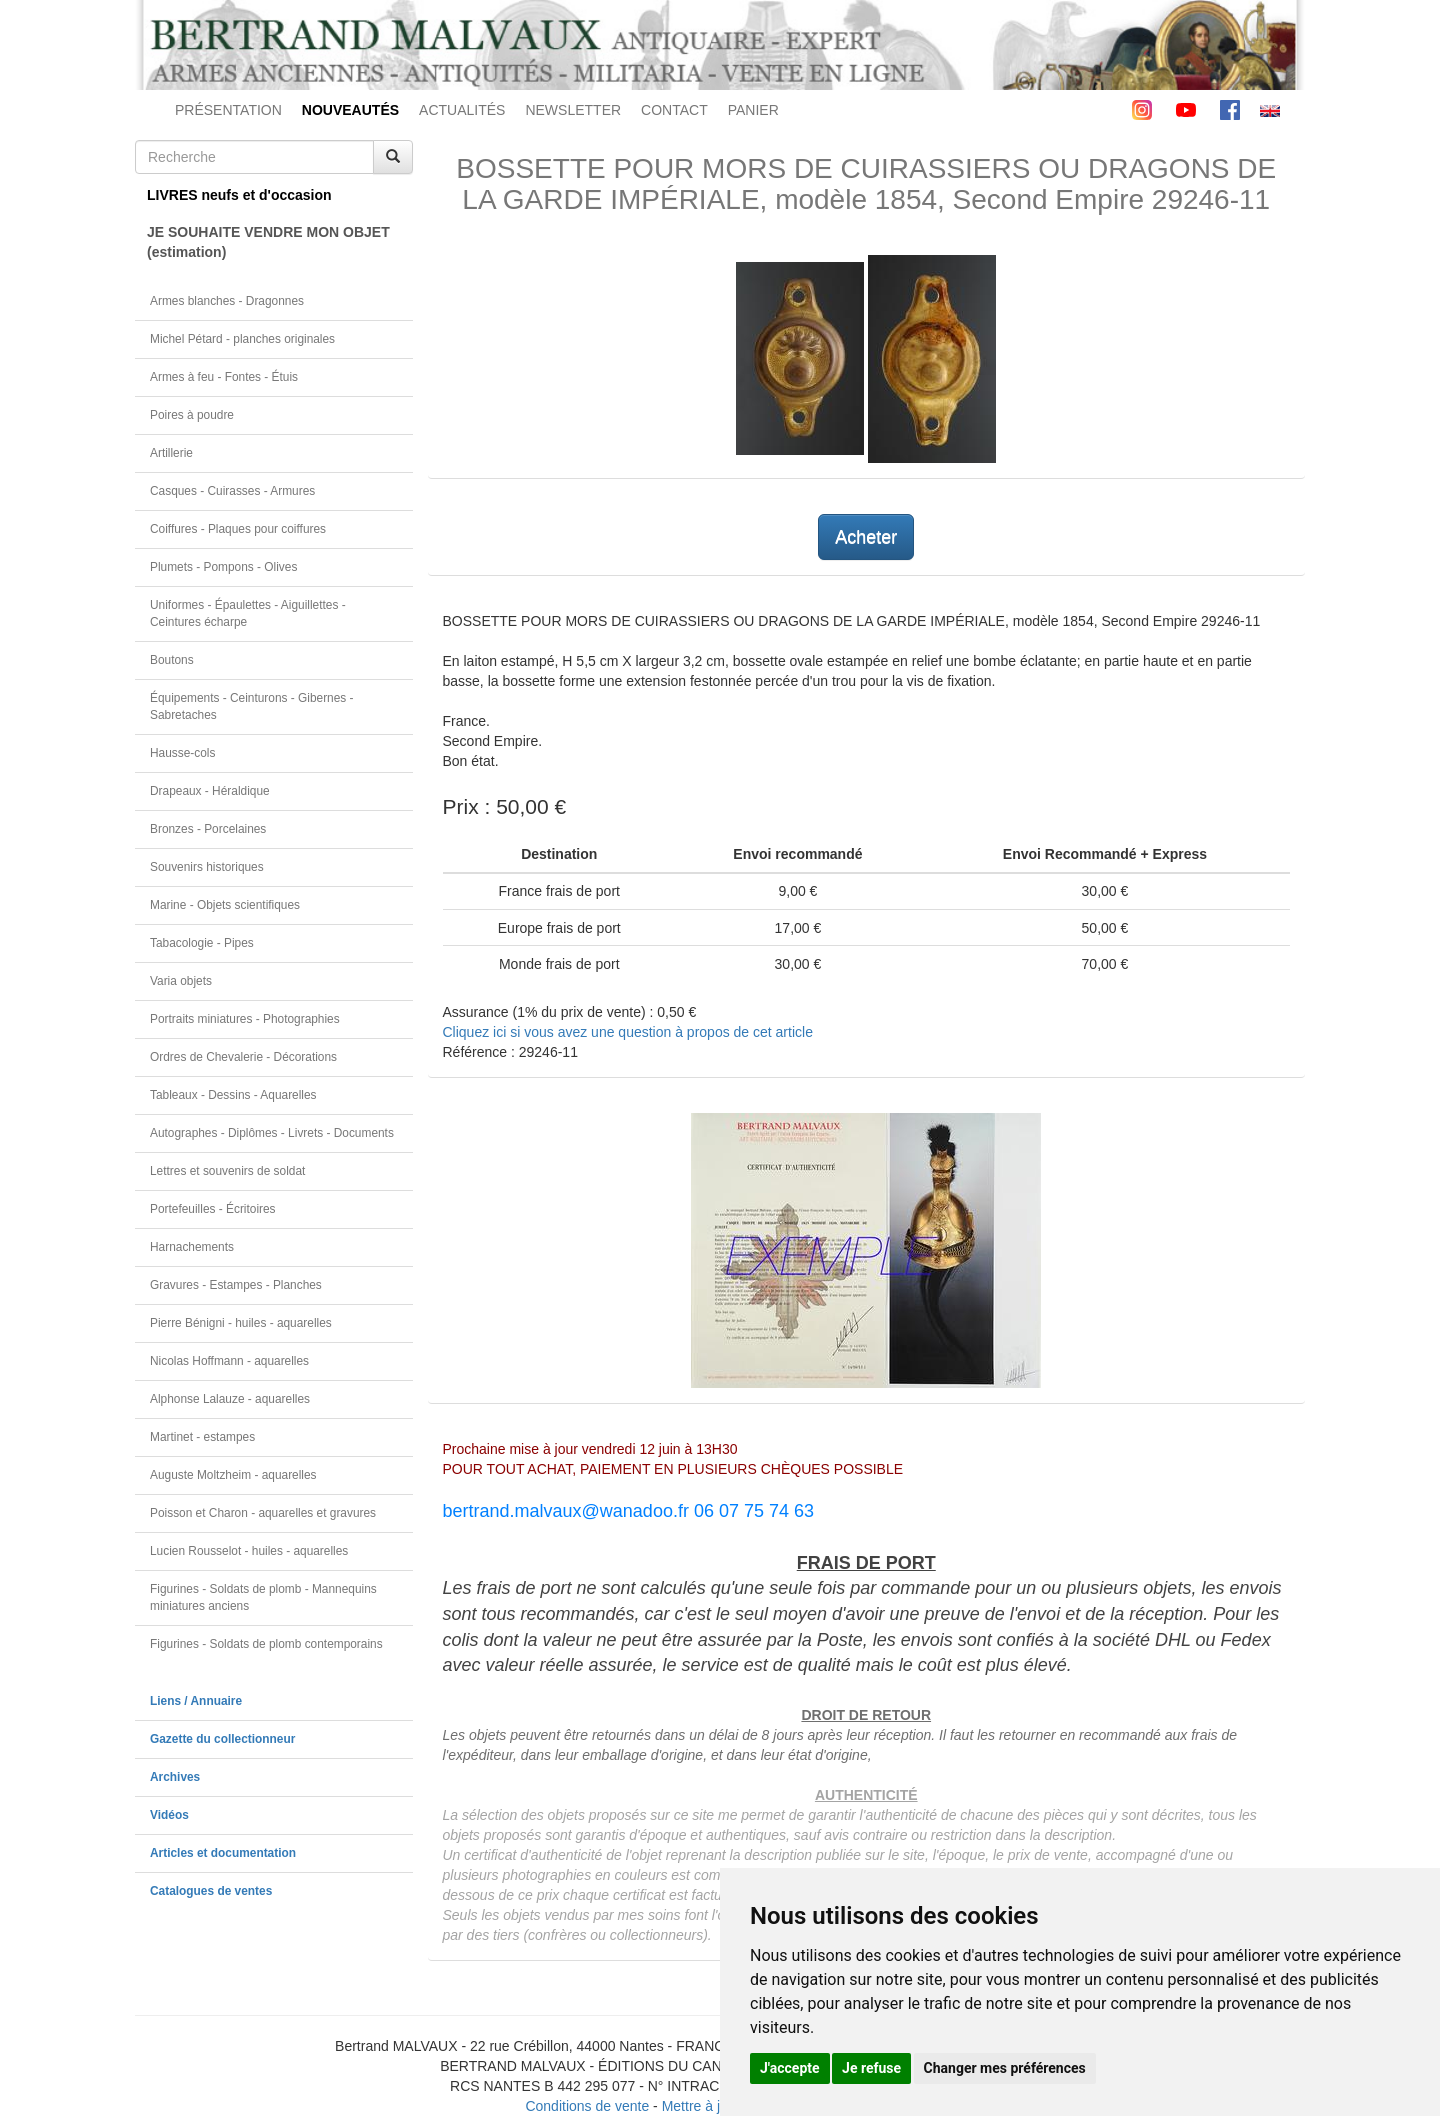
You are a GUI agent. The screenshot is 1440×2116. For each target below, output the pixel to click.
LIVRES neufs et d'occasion (239, 195)
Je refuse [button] (871, 2068)
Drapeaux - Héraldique (210, 791)
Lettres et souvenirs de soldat (227, 1171)
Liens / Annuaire (196, 1701)
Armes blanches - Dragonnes (227, 301)
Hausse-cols (182, 753)
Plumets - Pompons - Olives (223, 567)
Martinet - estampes (202, 1437)
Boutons (172, 660)
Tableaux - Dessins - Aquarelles (233, 1095)
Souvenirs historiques (207, 867)
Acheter (866, 537)
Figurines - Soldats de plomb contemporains (266, 1644)
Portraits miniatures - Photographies (245, 1019)
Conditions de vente (587, 2106)
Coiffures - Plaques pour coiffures (238, 529)
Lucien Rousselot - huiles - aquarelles (249, 1551)
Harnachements (192, 1247)
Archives (175, 1777)
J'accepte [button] (790, 2068)
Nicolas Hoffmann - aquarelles (229, 1361)
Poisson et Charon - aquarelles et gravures (263, 1513)
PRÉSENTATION (228, 110)
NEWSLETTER (573, 110)
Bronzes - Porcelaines (208, 829)
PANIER (753, 110)
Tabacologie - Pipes (202, 943)
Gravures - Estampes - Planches (236, 1285)
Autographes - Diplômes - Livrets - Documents (272, 1133)
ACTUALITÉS (462, 110)
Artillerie (171, 453)
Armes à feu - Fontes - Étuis (224, 377)
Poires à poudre (192, 415)
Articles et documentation (223, 1853)
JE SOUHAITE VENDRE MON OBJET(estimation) (268, 242)
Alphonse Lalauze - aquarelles (230, 1399)
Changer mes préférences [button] (1005, 2068)
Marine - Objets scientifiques (225, 905)
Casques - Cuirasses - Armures (232, 491)
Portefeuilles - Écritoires (213, 1209)
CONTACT (674, 110)
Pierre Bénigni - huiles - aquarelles (241, 1323)
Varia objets (181, 981)
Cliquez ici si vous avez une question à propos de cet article (628, 1032)
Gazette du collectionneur (222, 1739)
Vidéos (169, 1815)
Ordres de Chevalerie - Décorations (243, 1057)
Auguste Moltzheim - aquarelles (233, 1475)
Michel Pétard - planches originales (242, 339)
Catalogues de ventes (211, 1891)
